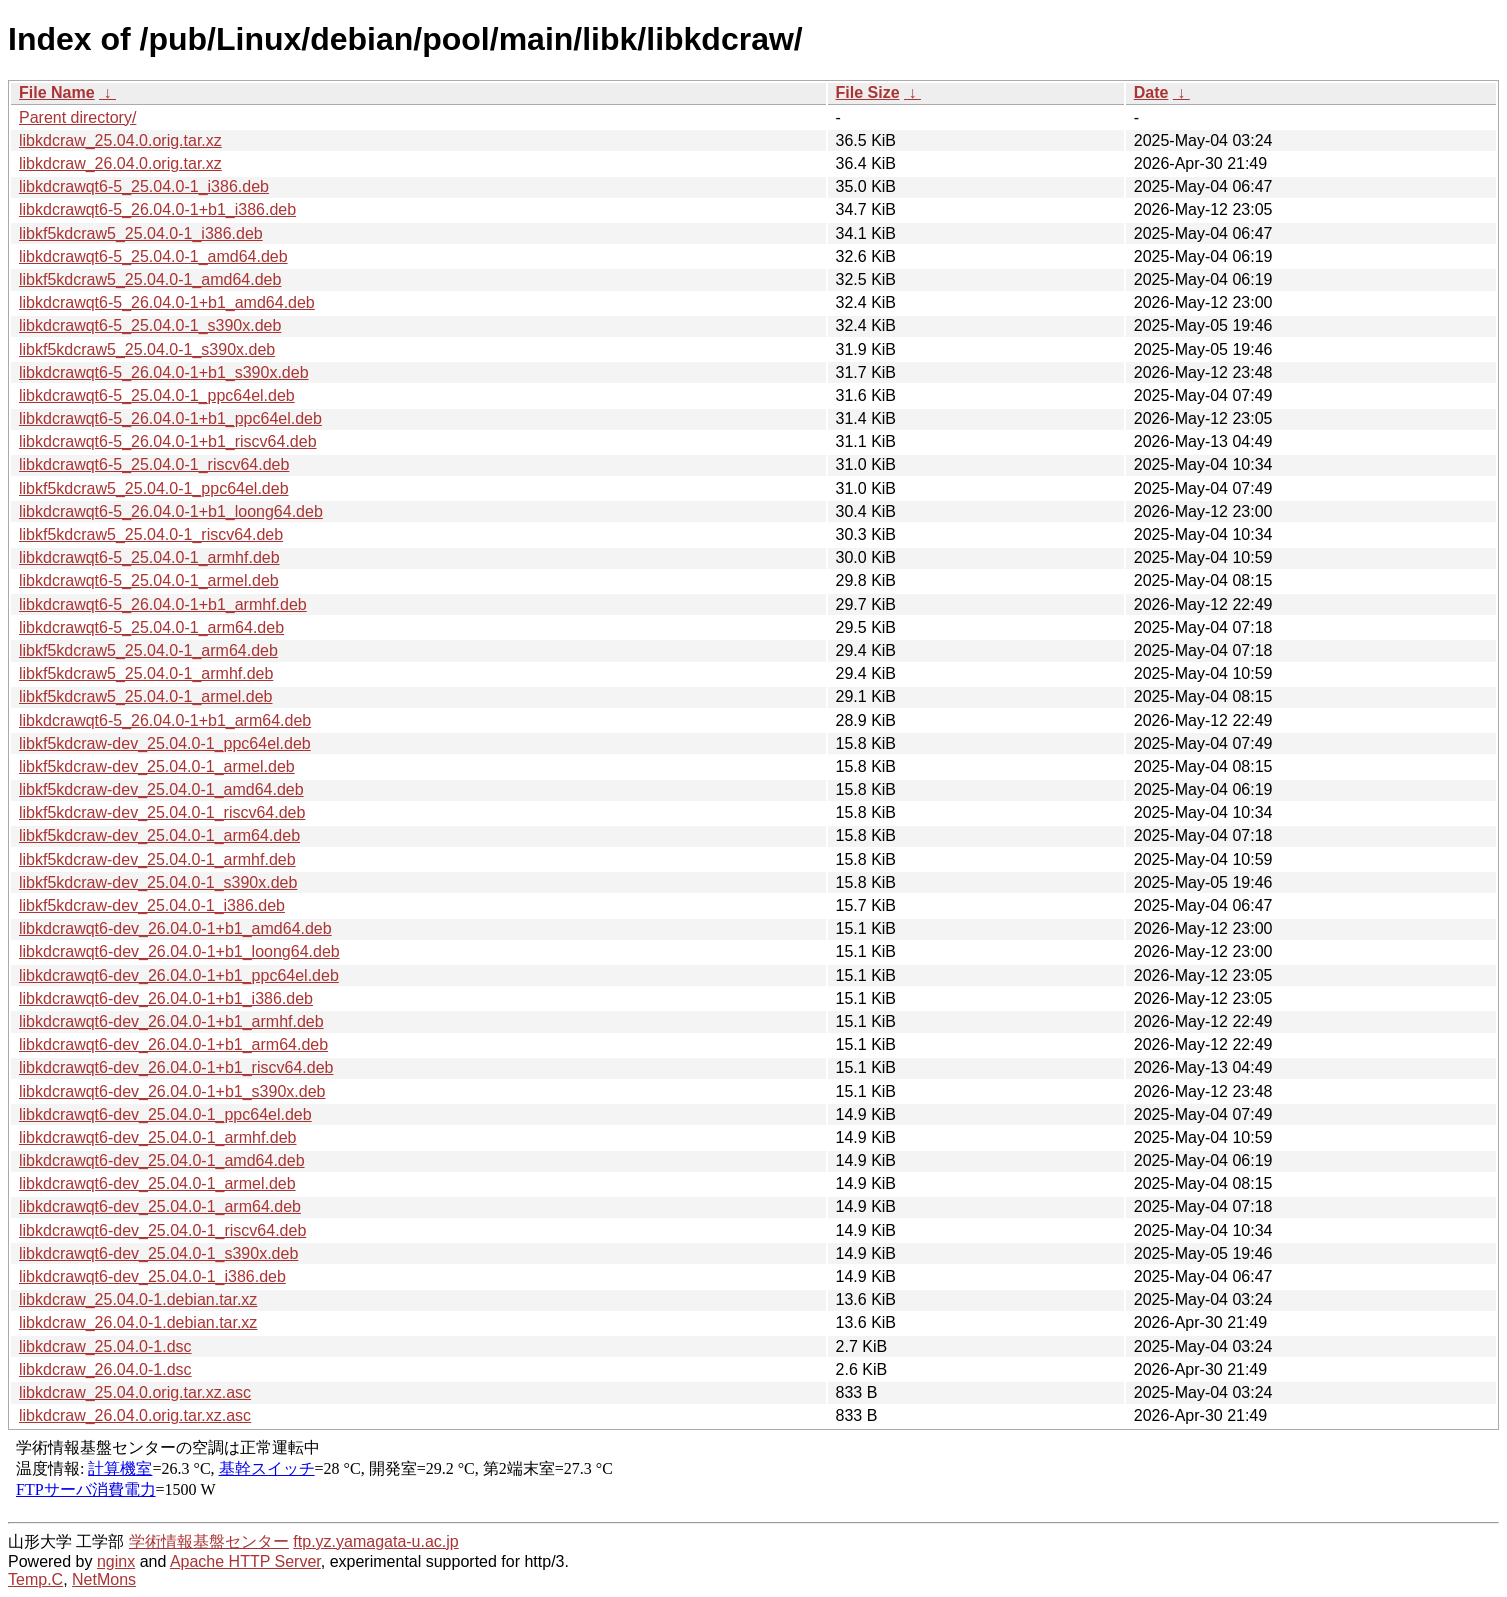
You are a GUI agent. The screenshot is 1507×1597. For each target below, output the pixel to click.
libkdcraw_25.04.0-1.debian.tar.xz (138, 1299)
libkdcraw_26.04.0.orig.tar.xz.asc (135, 1415)
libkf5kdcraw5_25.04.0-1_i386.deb (141, 233)
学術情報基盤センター (209, 1541)
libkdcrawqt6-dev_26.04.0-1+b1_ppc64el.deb (179, 975)
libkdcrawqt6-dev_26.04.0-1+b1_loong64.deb (179, 951)
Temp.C (35, 1579)
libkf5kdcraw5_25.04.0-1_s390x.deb (147, 349)
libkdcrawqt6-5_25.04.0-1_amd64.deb (153, 256)
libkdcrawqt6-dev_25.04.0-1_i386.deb (152, 1276)
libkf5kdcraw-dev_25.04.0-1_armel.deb (157, 766)
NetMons (104, 1579)
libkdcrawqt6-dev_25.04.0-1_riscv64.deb (162, 1230)
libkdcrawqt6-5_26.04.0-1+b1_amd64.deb (167, 302)
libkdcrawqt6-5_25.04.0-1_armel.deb (149, 580)
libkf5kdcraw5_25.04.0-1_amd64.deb (150, 279)
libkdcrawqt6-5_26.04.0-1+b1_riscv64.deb (168, 441)
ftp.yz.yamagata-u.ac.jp (375, 1541)
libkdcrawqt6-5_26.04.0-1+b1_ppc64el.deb (170, 418)
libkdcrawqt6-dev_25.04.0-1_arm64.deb (160, 1206)
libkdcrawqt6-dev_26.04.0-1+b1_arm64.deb (173, 1044)
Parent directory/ (77, 117)
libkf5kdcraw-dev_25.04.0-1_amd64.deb (161, 789)
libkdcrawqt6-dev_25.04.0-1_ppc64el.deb (165, 1114)
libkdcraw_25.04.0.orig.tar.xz (120, 140)
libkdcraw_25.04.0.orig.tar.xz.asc (135, 1392)
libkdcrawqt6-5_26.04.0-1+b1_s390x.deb (164, 372)
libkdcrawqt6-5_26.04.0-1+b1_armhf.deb (163, 604)
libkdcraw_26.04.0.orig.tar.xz (120, 163)
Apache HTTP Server (245, 1561)
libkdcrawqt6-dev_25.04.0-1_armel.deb (157, 1183)
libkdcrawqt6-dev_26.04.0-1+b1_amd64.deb (175, 928)
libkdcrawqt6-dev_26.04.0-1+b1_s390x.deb (172, 1091)
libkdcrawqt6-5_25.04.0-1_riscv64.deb (154, 464)
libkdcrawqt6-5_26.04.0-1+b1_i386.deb (157, 209)
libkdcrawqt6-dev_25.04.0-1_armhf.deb (158, 1137)
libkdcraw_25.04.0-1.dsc (105, 1346)
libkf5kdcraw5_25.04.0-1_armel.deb (145, 696)
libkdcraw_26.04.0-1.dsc (105, 1369)
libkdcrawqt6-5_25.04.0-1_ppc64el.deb (157, 395)
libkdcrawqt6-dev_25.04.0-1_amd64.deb (162, 1160)
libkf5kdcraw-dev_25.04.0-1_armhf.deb (157, 859)
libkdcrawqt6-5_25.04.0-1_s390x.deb (150, 325)
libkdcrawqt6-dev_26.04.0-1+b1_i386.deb (166, 998)
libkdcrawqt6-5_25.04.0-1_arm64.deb (151, 627)
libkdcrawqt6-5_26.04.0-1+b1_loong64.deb (171, 511)
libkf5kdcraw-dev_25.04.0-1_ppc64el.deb (165, 743)
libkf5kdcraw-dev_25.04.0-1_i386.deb (152, 905)
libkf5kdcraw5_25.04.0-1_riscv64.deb (151, 534)
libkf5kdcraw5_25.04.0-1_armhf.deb (146, 673)
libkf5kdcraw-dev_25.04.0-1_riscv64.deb (162, 812)
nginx (116, 1561)
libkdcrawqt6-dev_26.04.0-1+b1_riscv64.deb (176, 1067)
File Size (868, 92)
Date (1151, 92)
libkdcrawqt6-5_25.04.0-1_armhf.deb (149, 557)
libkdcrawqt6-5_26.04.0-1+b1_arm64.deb (165, 720)
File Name (57, 92)
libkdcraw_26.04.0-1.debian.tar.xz (138, 1322)
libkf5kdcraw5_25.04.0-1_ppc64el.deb (154, 488)
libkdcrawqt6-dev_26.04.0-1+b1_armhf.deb (171, 1021)
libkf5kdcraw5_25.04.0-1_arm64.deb (148, 650)
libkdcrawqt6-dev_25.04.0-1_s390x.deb (158, 1253)
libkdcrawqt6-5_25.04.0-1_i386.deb (144, 186)
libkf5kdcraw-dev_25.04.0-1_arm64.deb (159, 835)
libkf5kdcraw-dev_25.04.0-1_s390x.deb (158, 882)
